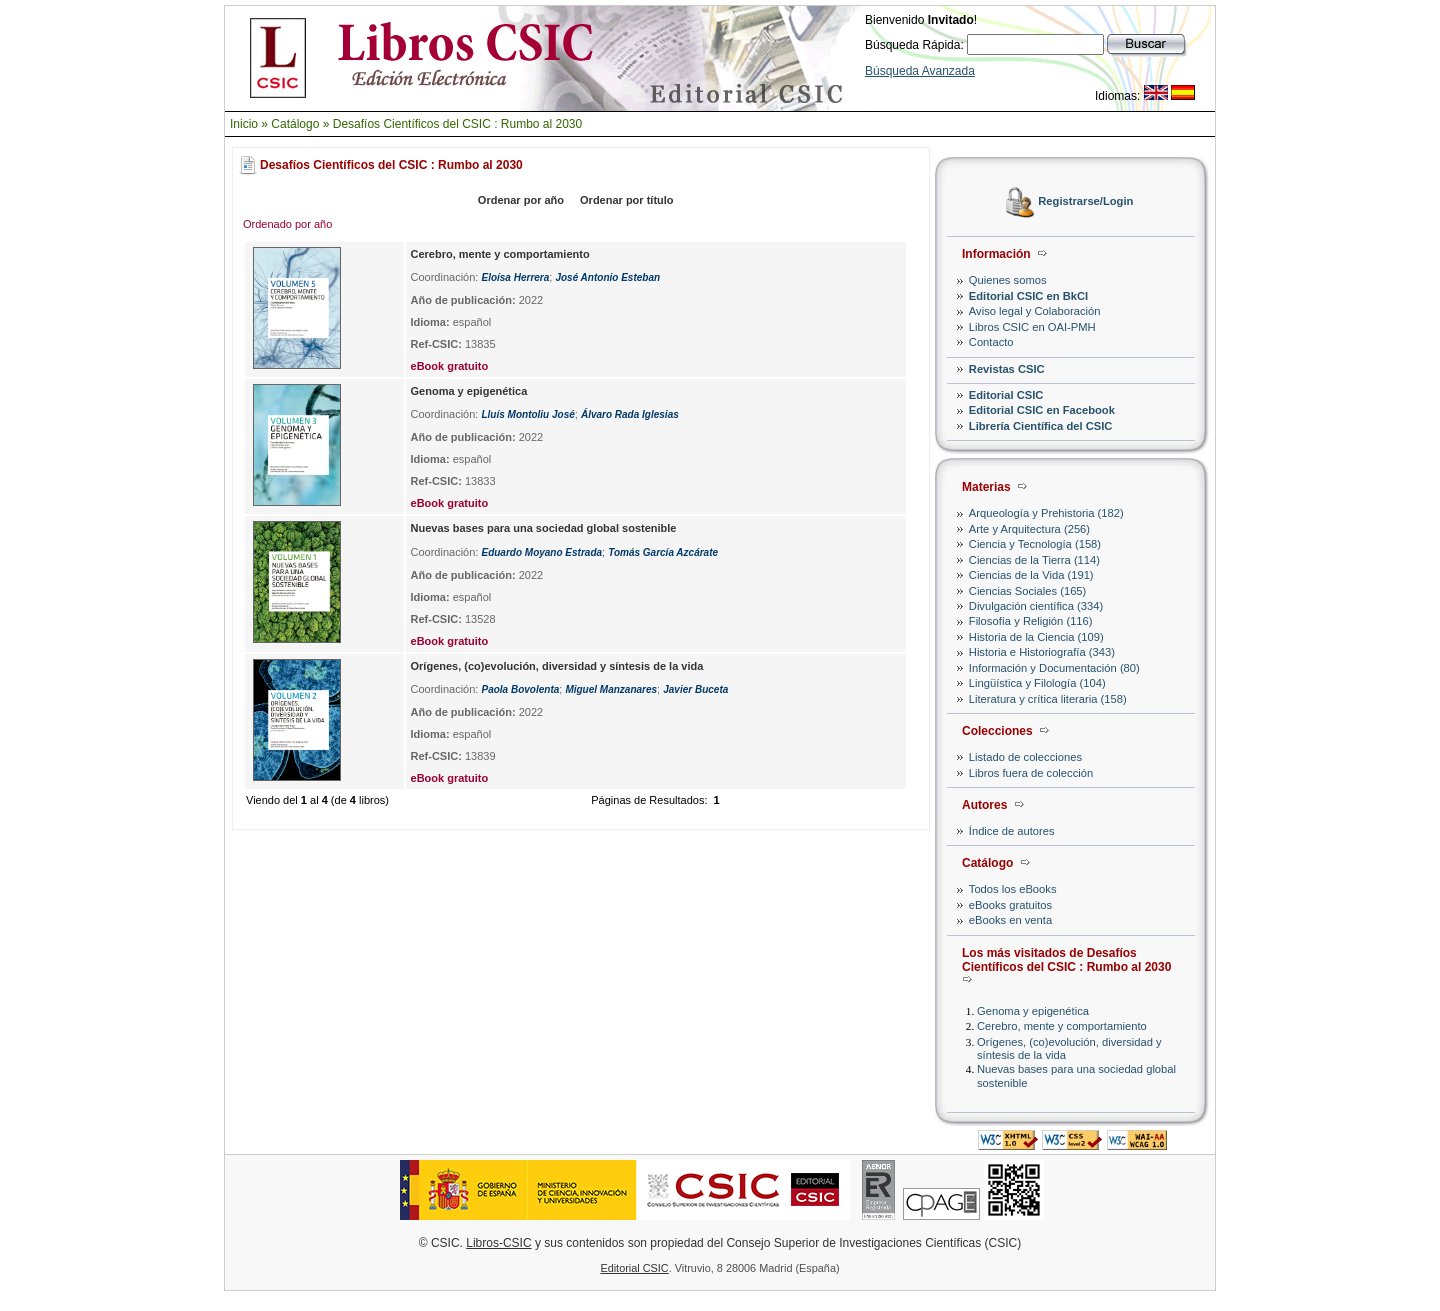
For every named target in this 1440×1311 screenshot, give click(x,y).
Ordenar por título (627, 200)
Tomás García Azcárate (663, 552)
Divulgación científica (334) (1036, 606)
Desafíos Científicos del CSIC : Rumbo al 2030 (457, 124)
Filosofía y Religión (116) (1031, 621)
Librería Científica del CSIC (1041, 426)
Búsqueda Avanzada (920, 71)
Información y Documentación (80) (1054, 668)
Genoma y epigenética (1033, 1011)
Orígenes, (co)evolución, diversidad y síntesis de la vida (557, 666)
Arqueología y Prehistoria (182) (1046, 513)
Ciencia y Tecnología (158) (1035, 544)
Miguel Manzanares (611, 689)
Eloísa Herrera (515, 277)
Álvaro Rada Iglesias (630, 414)
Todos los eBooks (1013, 889)
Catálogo (295, 124)
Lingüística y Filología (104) (1037, 683)
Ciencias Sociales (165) (1028, 591)
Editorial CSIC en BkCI (1028, 296)
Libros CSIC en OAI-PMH (1032, 327)
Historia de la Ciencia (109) (1036, 637)
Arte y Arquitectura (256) (1029, 529)
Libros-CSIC (498, 1243)
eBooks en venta (1010, 920)
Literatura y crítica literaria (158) (1048, 699)
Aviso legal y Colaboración (1035, 311)
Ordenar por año (521, 200)
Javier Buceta (695, 689)
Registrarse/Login (1085, 202)
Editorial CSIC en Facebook (1042, 410)
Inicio (244, 124)
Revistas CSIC (1007, 369)
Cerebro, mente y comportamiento (1062, 1026)
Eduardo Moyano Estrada (541, 552)
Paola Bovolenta (520, 689)
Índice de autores (1012, 831)
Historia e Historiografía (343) (1042, 652)
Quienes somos (1008, 280)
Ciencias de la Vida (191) (1031, 575)
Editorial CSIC (1006, 395)
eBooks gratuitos (1010, 905)
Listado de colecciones (1025, 757)
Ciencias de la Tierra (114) (1034, 560)
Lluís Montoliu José (527, 414)
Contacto (991, 342)
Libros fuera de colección (1031, 773)
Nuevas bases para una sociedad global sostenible (544, 528)
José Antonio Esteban (607, 277)
